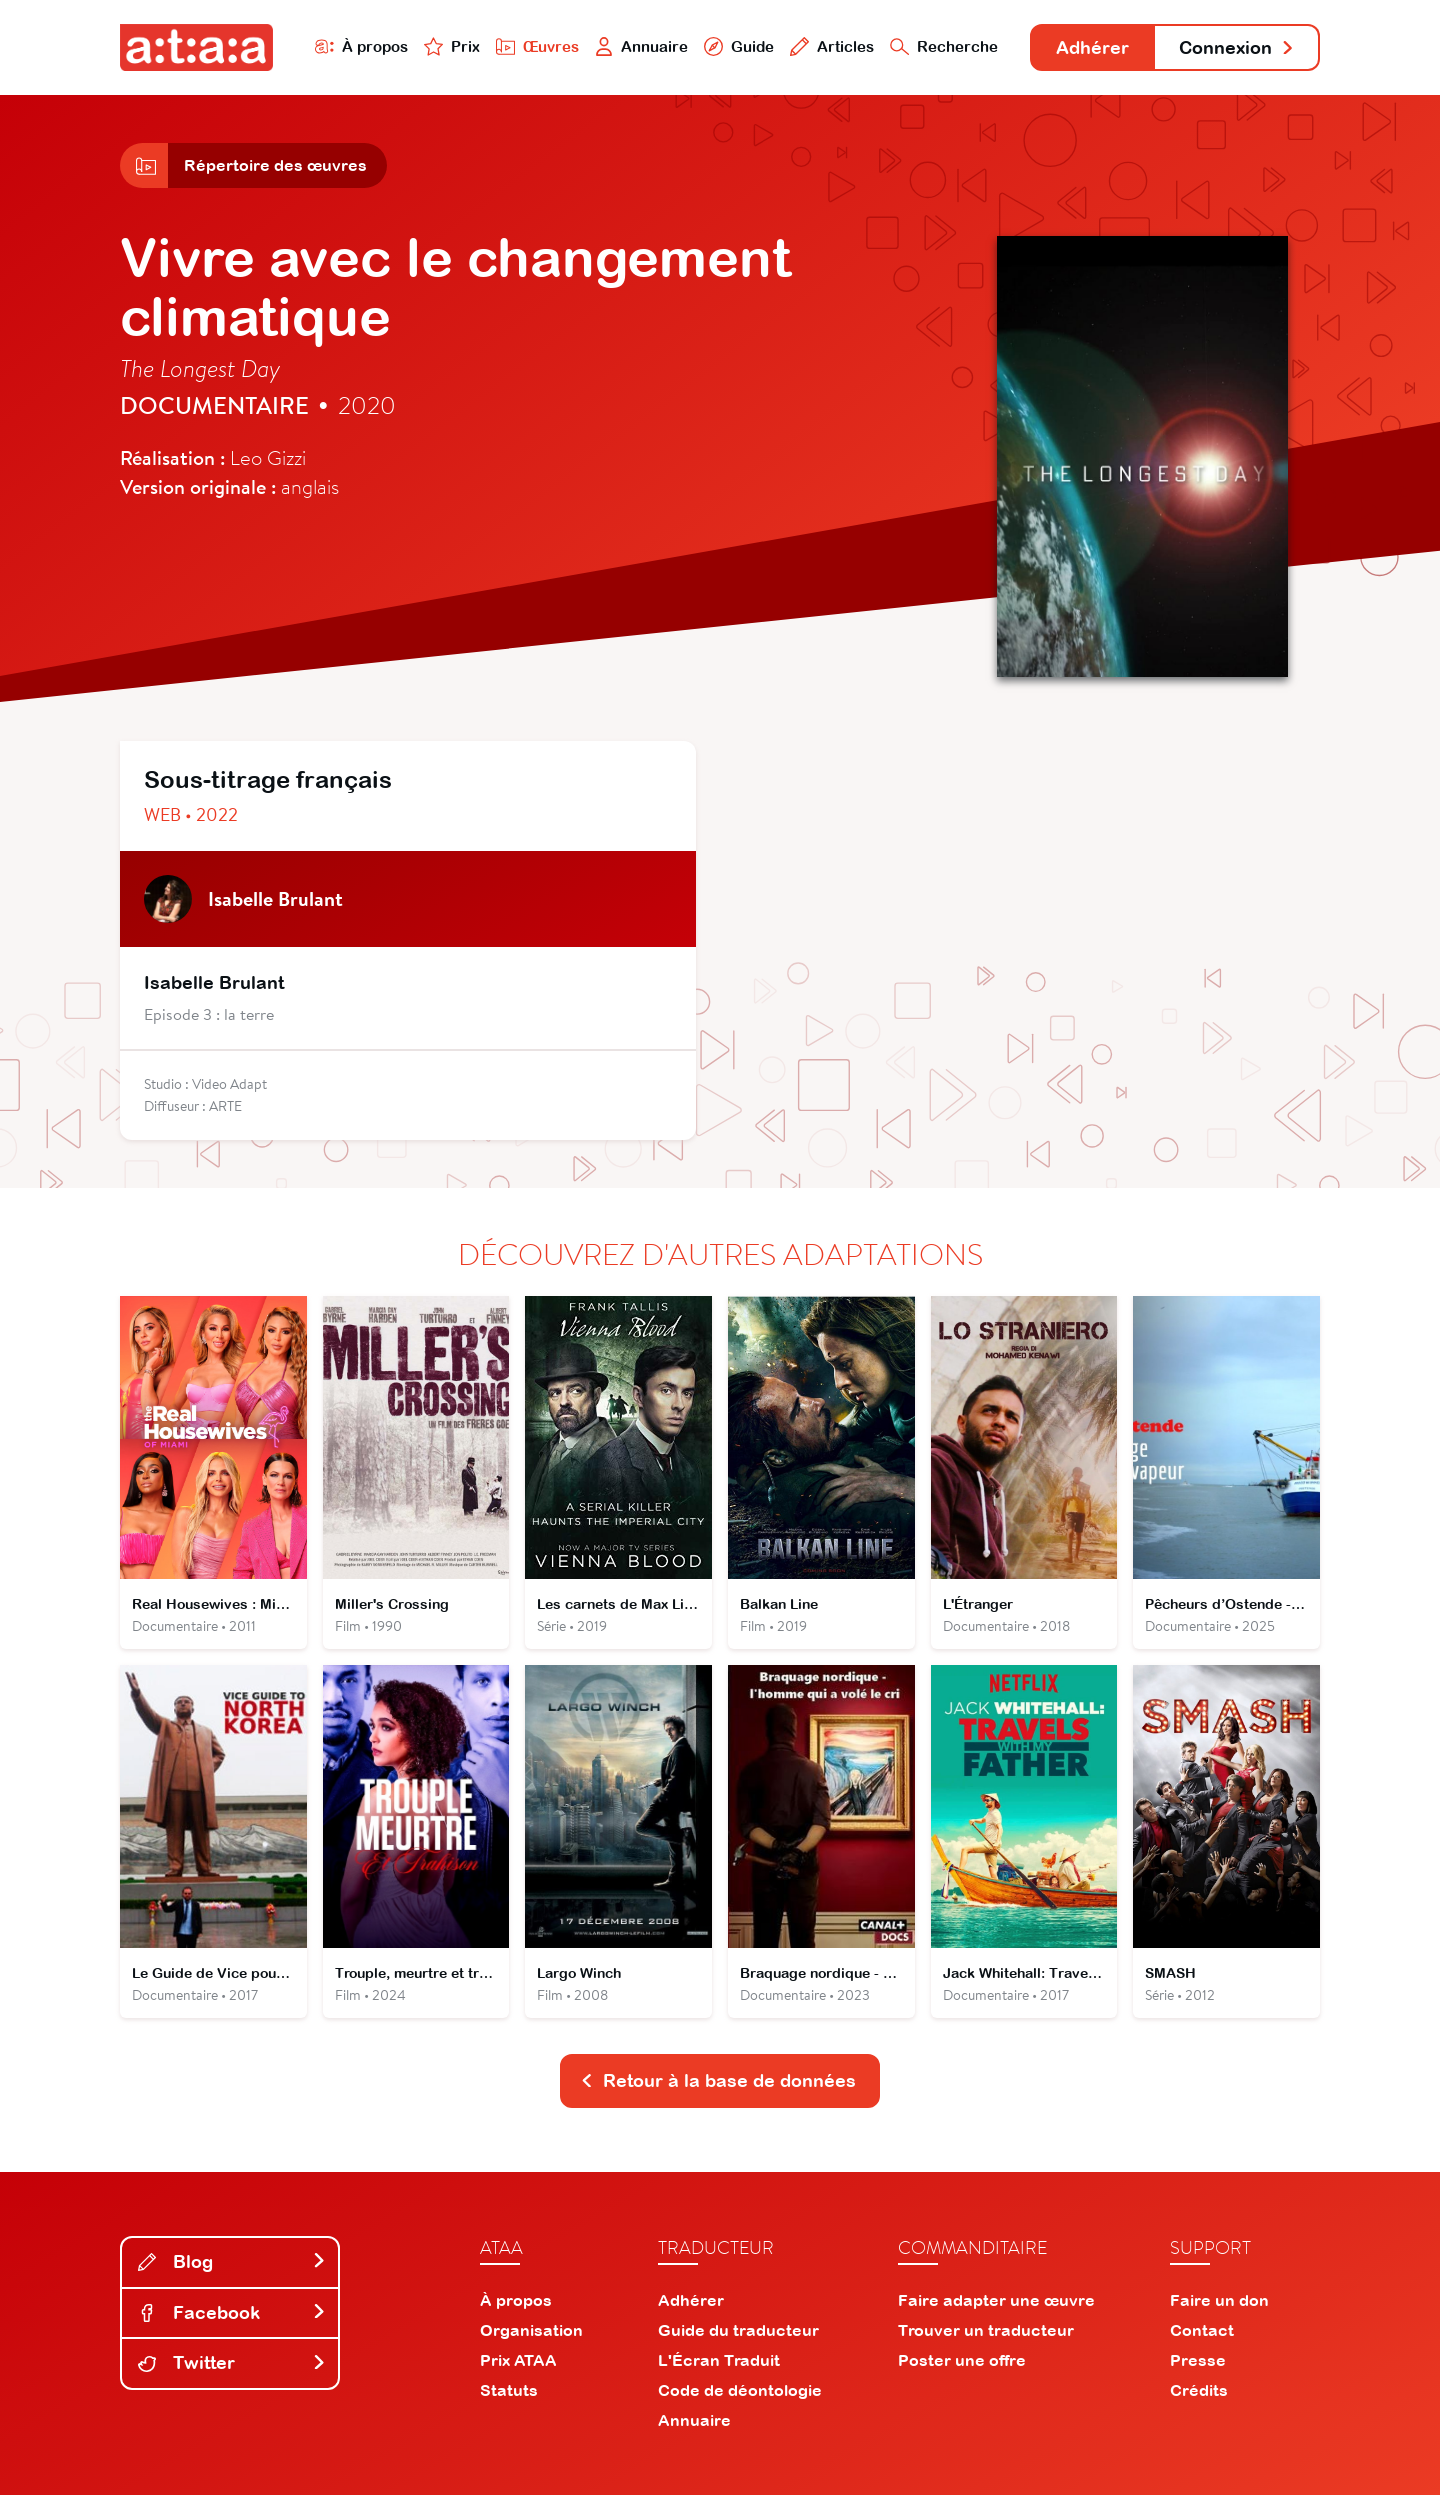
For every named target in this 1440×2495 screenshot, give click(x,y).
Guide (739, 46)
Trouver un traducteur (986, 2330)
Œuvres (537, 46)
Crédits (1199, 2390)
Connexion (1237, 47)
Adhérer (1092, 47)
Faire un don (1219, 2300)
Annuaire (642, 46)
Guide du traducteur (738, 2330)
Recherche (944, 46)
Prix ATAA (518, 2360)
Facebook (232, 2312)
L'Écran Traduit (719, 2360)
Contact (1202, 2330)
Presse (1198, 2360)
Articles (832, 46)
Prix (452, 46)
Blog (232, 2261)
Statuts (509, 2390)
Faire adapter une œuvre (996, 2300)
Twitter (232, 2362)
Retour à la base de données (718, 2080)
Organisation (531, 2330)
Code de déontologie (740, 2390)
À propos (361, 46)
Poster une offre (962, 2360)
